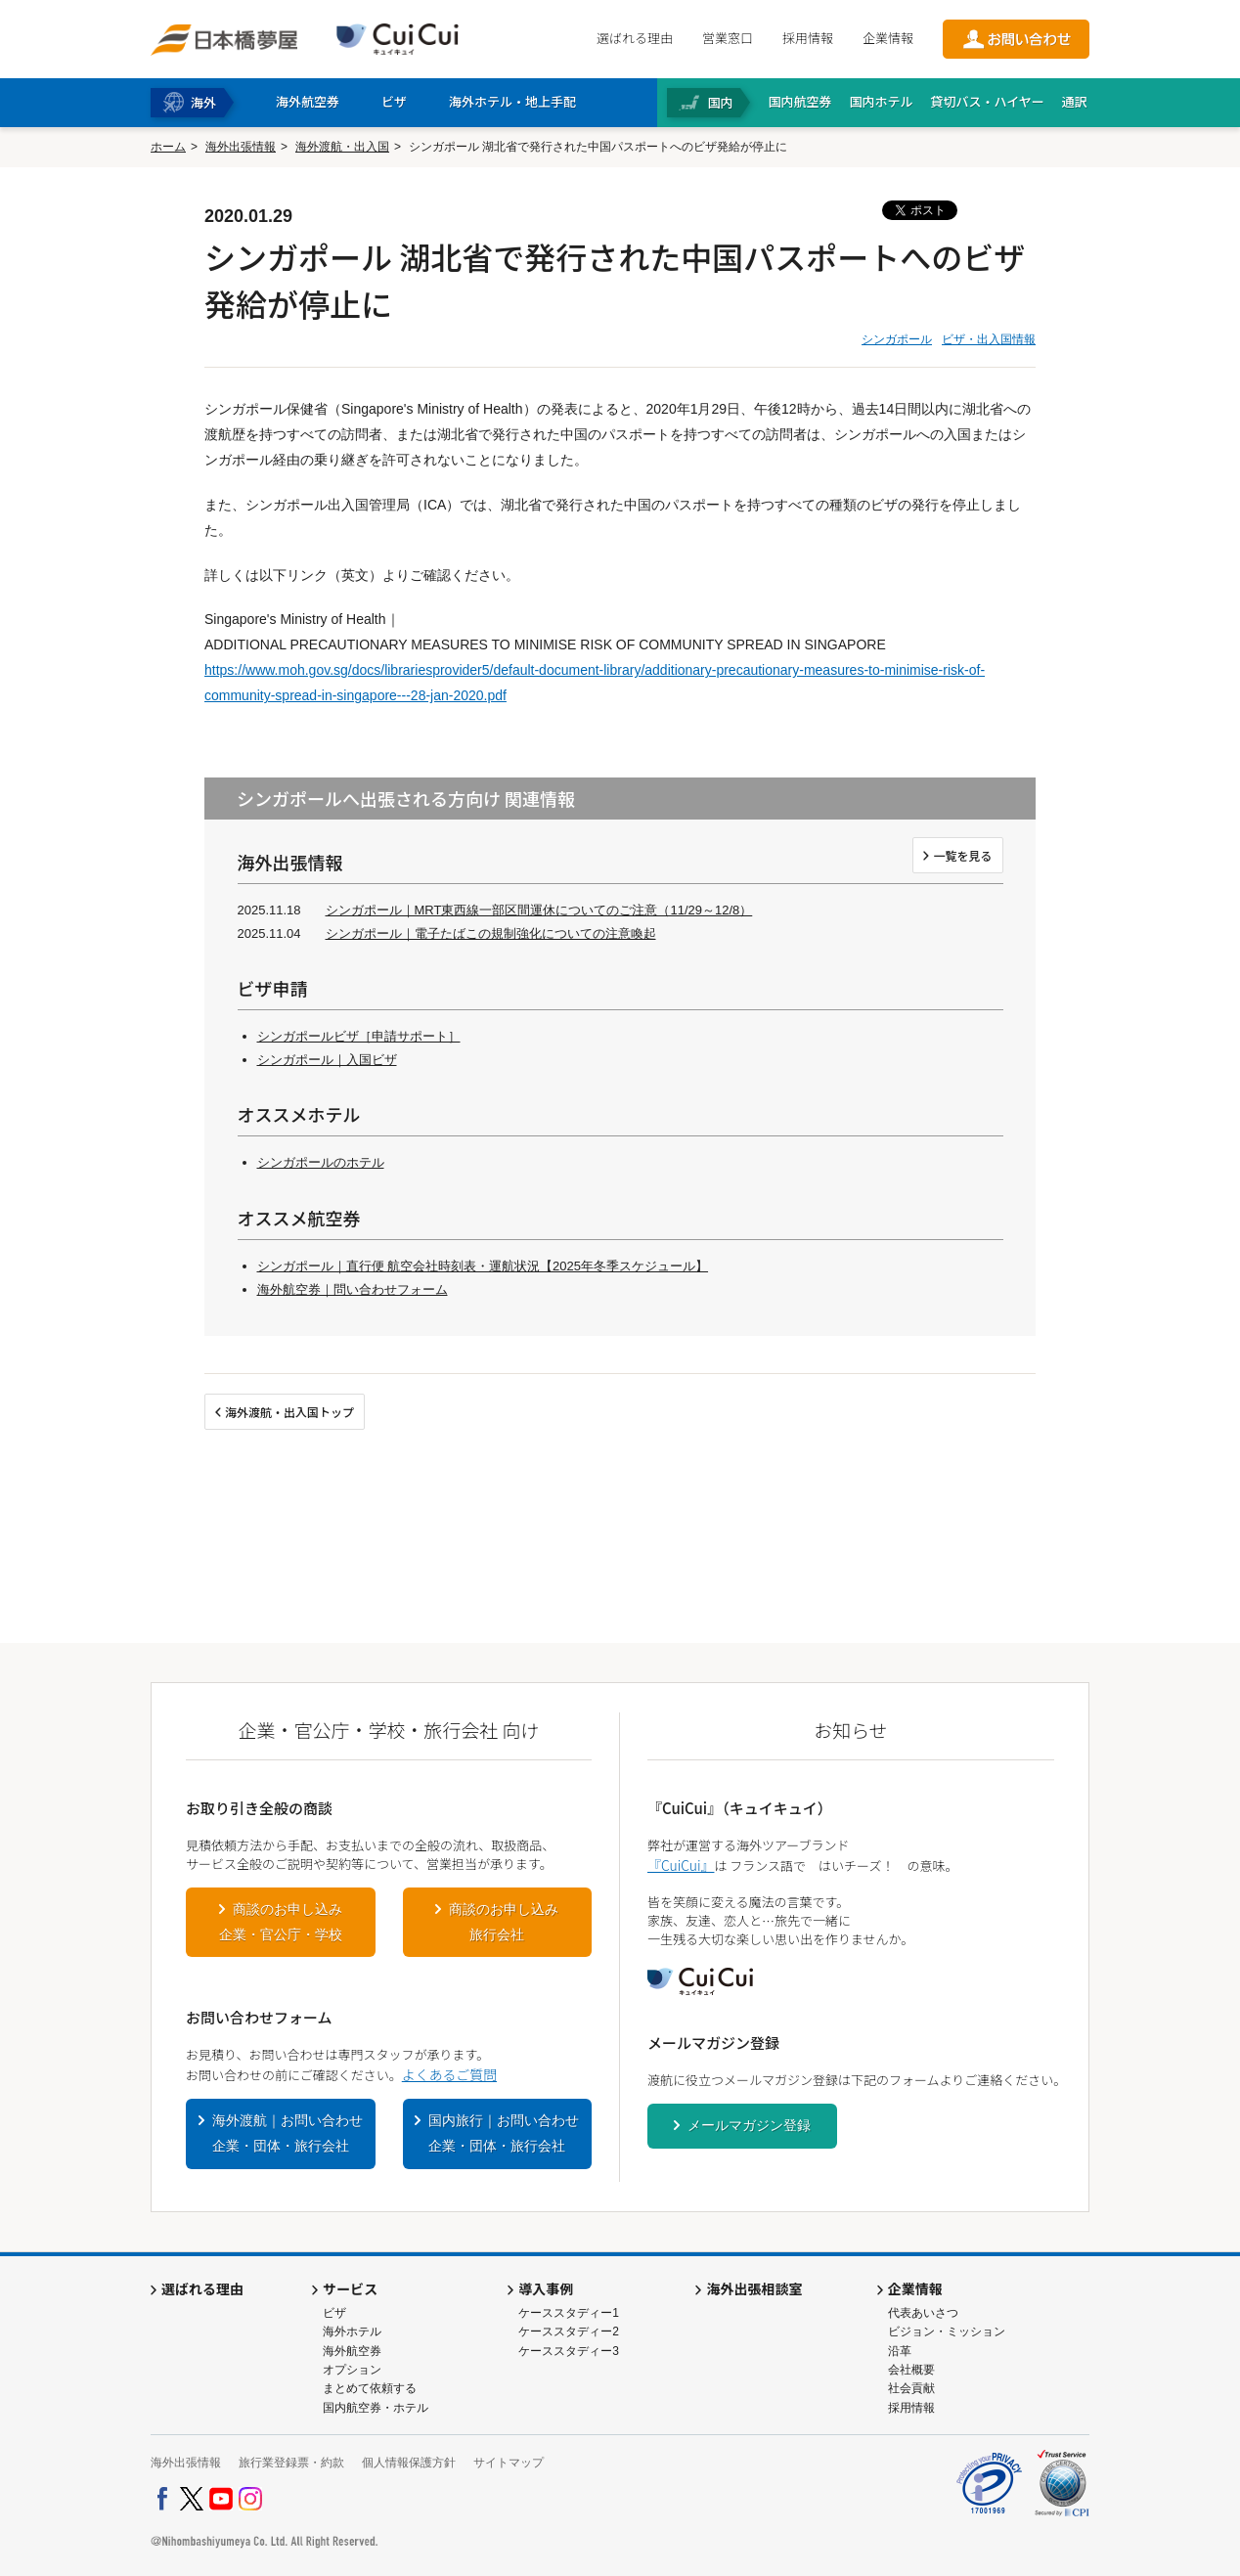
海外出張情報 (240, 147)
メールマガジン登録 (749, 2125)
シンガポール (897, 339)
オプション (352, 2369)
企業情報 (888, 37)
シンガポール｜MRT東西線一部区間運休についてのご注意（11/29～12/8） (539, 910)
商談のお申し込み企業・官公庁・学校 (280, 1921)
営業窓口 (727, 37)
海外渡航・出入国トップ (289, 1411)
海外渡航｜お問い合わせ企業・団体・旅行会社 (287, 2133)
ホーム (168, 147)
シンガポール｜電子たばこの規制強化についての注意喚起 (491, 933)
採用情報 (807, 37)
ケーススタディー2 (568, 2331)
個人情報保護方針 (409, 2462)
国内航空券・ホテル (375, 2408)
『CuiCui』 (680, 1865)
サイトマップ (508, 2462)
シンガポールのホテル (320, 1162)
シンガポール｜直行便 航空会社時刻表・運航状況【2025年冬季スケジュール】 (483, 1266)
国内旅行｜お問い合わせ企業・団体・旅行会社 (503, 2133)
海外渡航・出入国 (342, 147)
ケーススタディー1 (568, 2313)
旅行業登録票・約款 (291, 2462)
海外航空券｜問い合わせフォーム (352, 1289)
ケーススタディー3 (568, 2351)
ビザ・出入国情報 (989, 339)
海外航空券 (352, 2351)
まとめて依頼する (370, 2388)
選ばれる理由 (635, 37)
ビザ (334, 2313)
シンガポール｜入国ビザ (327, 1059)
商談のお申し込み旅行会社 (503, 1921)
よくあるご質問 (449, 2074)
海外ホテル (352, 2331)
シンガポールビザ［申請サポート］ (359, 1036)
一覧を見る (962, 855)
